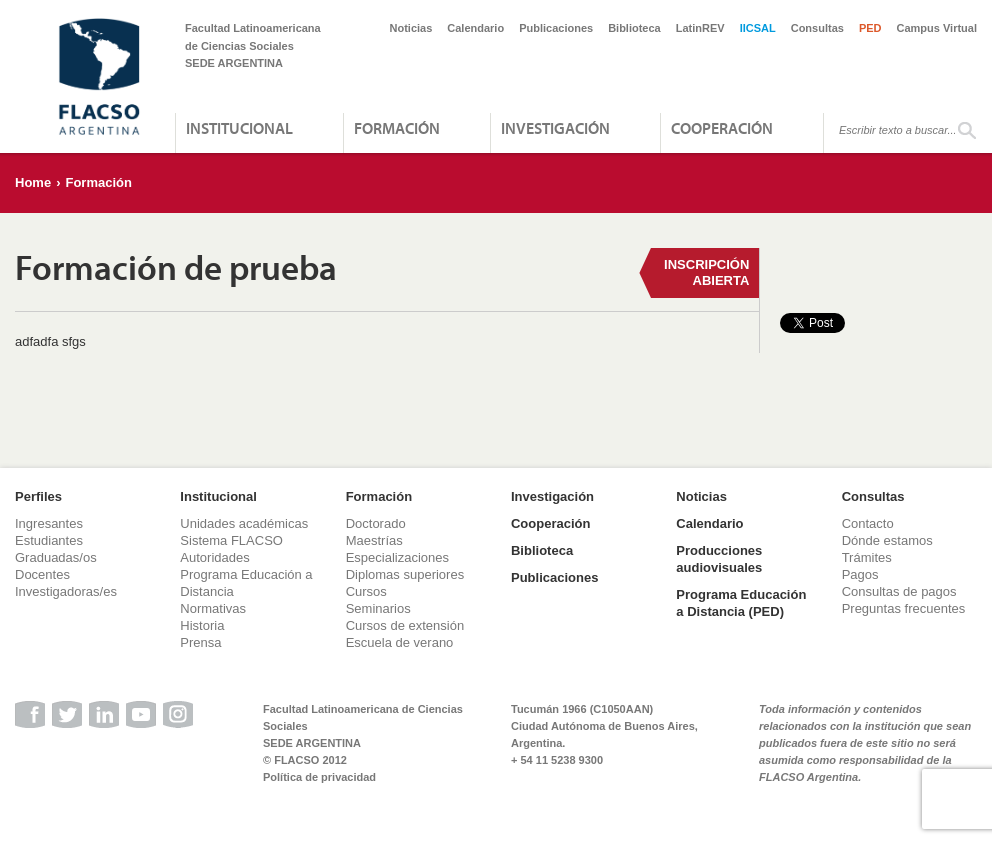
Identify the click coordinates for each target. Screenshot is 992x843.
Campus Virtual (937, 28)
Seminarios (378, 608)
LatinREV (700, 28)
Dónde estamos (887, 540)
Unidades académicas (244, 523)
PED (870, 28)
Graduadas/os (56, 557)
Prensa (200, 642)
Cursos (366, 591)
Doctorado (376, 523)
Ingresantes (49, 523)
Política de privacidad (319, 777)
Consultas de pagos (899, 591)
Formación (397, 128)
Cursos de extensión (405, 625)
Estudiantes (49, 540)
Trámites (867, 557)
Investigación (555, 128)
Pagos (860, 574)
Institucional (239, 128)
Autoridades (214, 557)
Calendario (475, 28)
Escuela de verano (400, 642)
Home (33, 182)
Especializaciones (397, 557)
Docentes (42, 574)
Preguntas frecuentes (904, 608)
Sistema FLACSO (231, 540)
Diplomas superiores (405, 574)
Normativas (213, 608)
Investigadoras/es (66, 591)
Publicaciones (556, 28)
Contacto (868, 523)
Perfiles (38, 496)
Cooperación (722, 128)
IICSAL (758, 28)
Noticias (411, 28)
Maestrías (374, 540)
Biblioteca (634, 28)
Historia (202, 625)
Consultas (817, 28)
